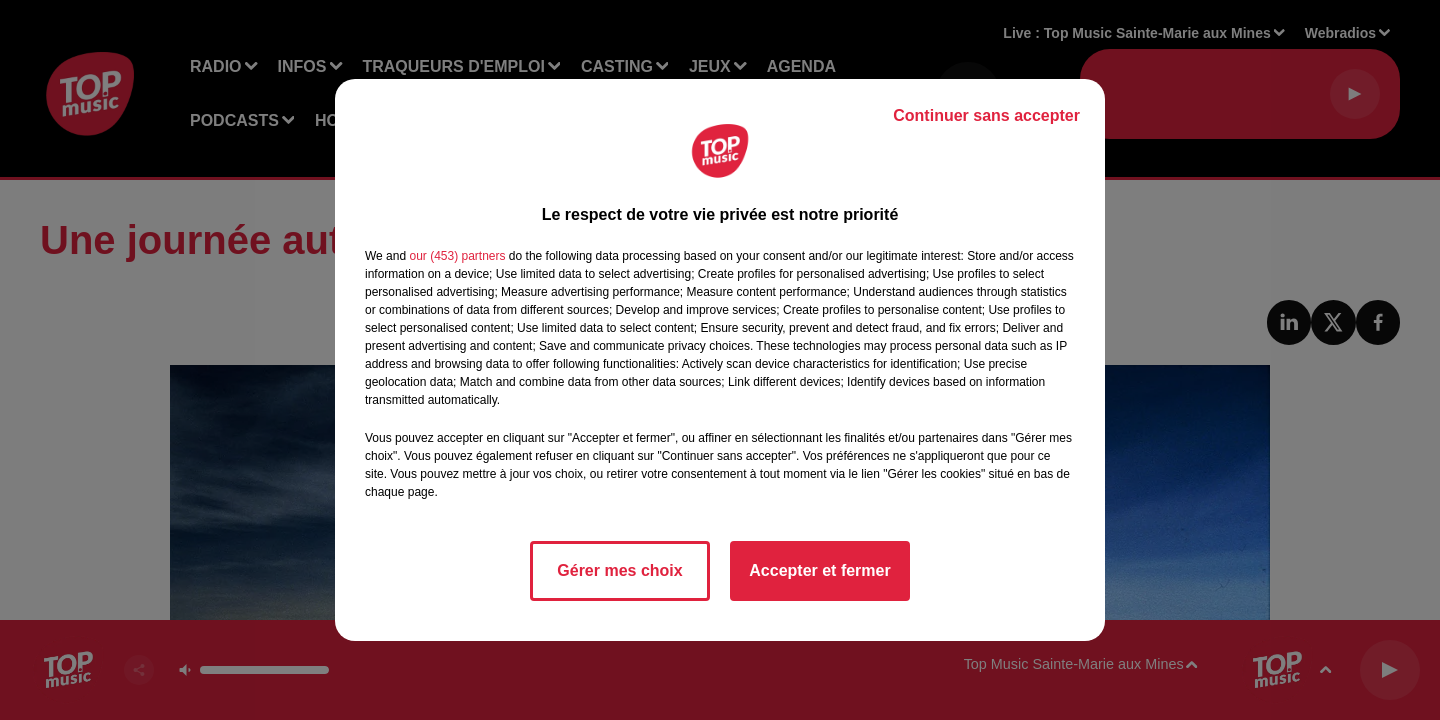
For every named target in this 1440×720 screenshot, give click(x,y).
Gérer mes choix (619, 570)
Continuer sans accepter (986, 115)
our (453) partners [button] (457, 256)
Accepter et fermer (819, 570)
